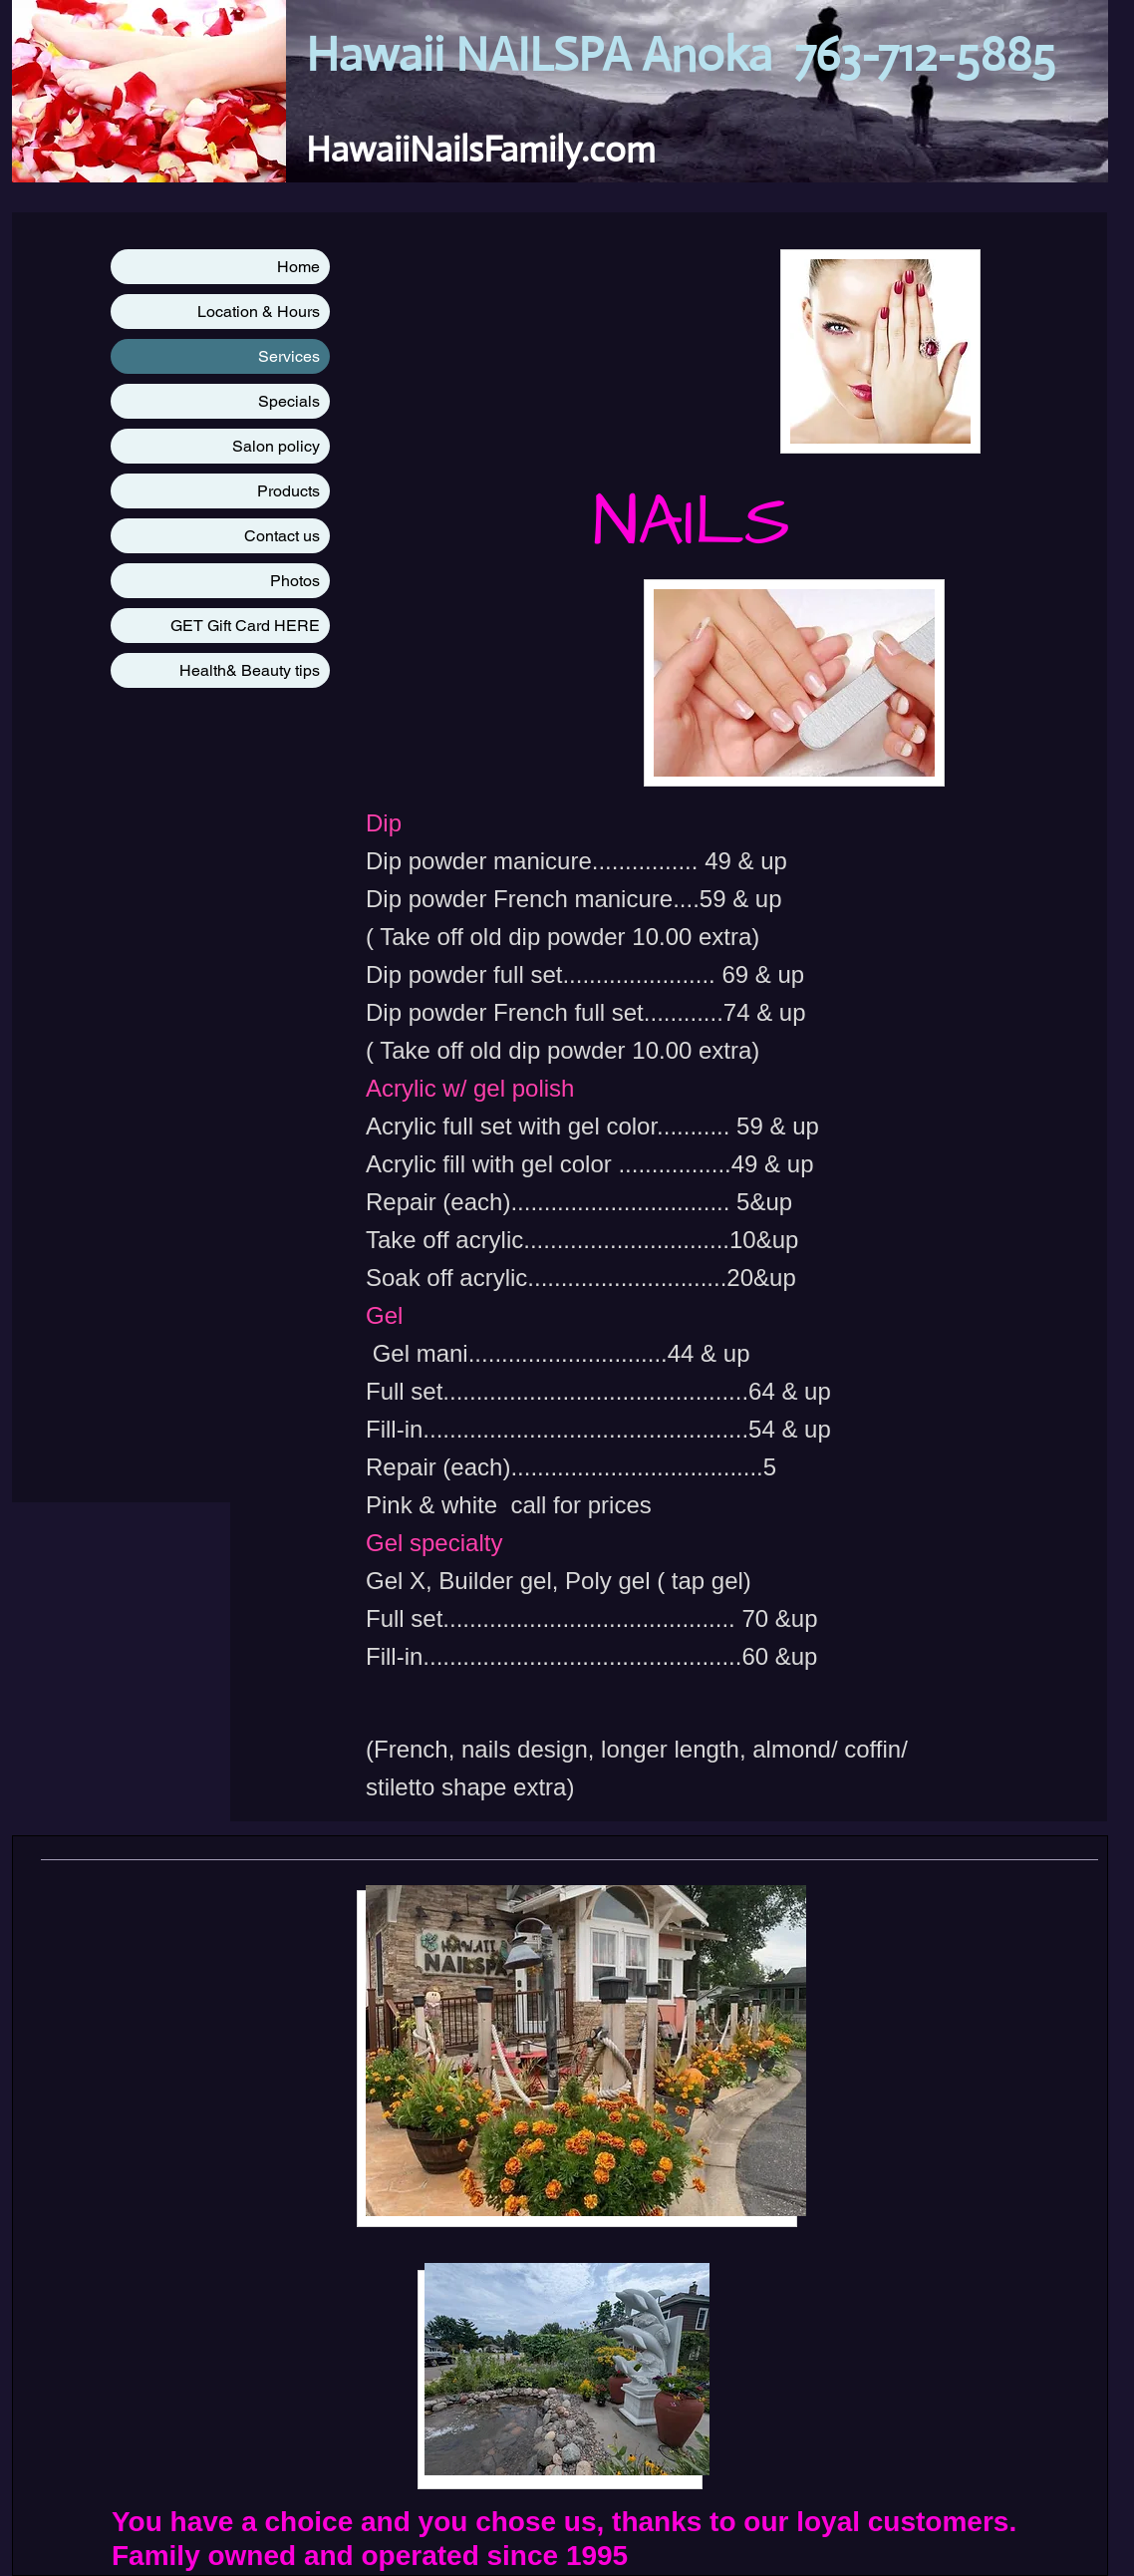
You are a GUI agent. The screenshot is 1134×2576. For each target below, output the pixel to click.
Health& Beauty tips (249, 670)
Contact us (282, 535)
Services (289, 356)
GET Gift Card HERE (245, 625)
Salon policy (276, 446)
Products (288, 491)
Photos (295, 580)
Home (298, 266)
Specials (289, 401)
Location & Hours (258, 311)
